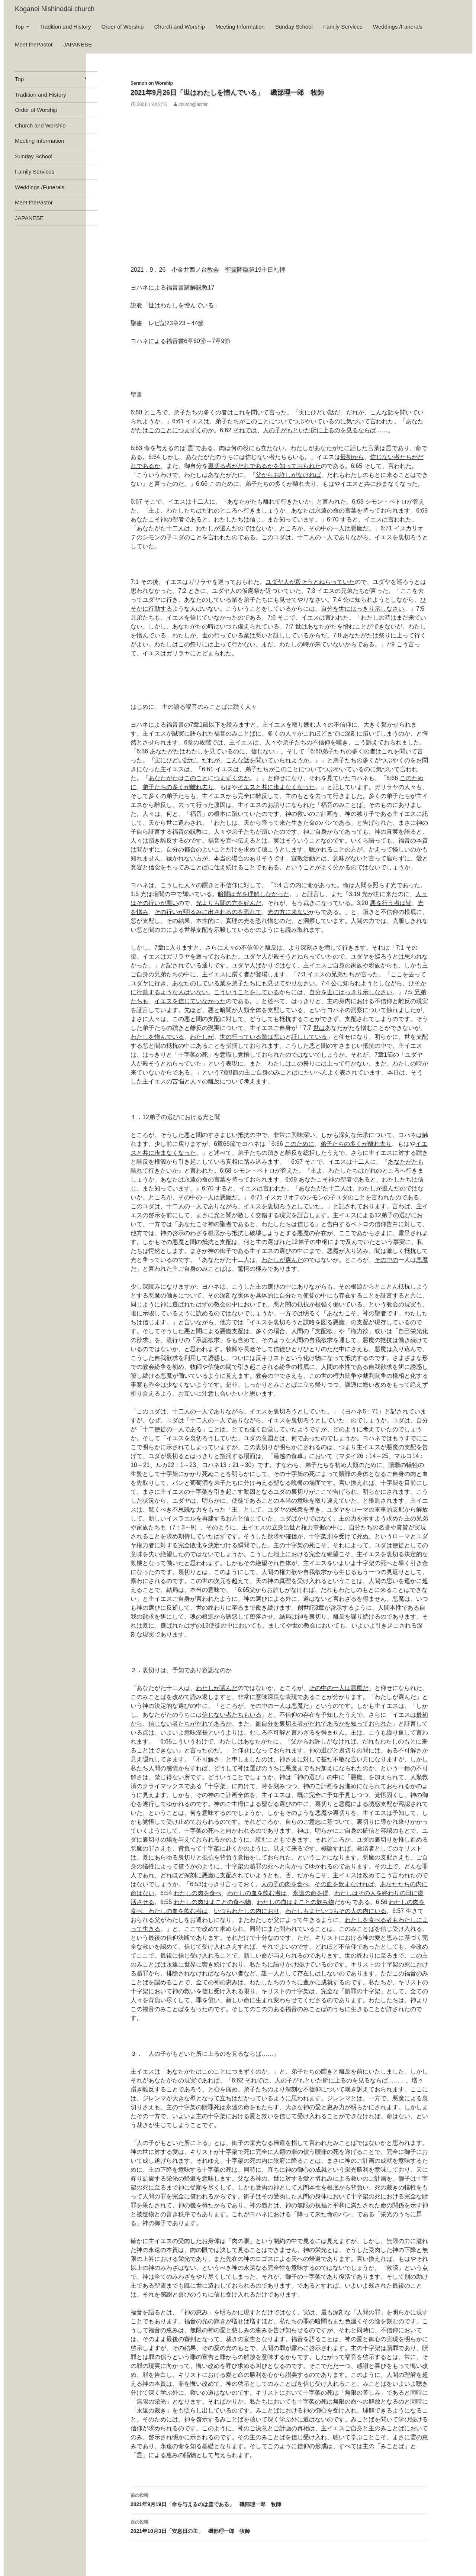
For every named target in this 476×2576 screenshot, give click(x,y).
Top (19, 26)
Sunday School (294, 26)
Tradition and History (65, 26)
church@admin (193, 104)
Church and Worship (179, 26)
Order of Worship (122, 26)
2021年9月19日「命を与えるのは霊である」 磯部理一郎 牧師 (279, 2499)
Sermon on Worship (152, 83)
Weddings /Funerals (397, 26)
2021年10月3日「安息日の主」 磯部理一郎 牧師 (279, 2526)
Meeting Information (240, 26)
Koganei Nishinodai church (54, 9)
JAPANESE (77, 44)
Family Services (343, 26)
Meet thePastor (34, 44)
